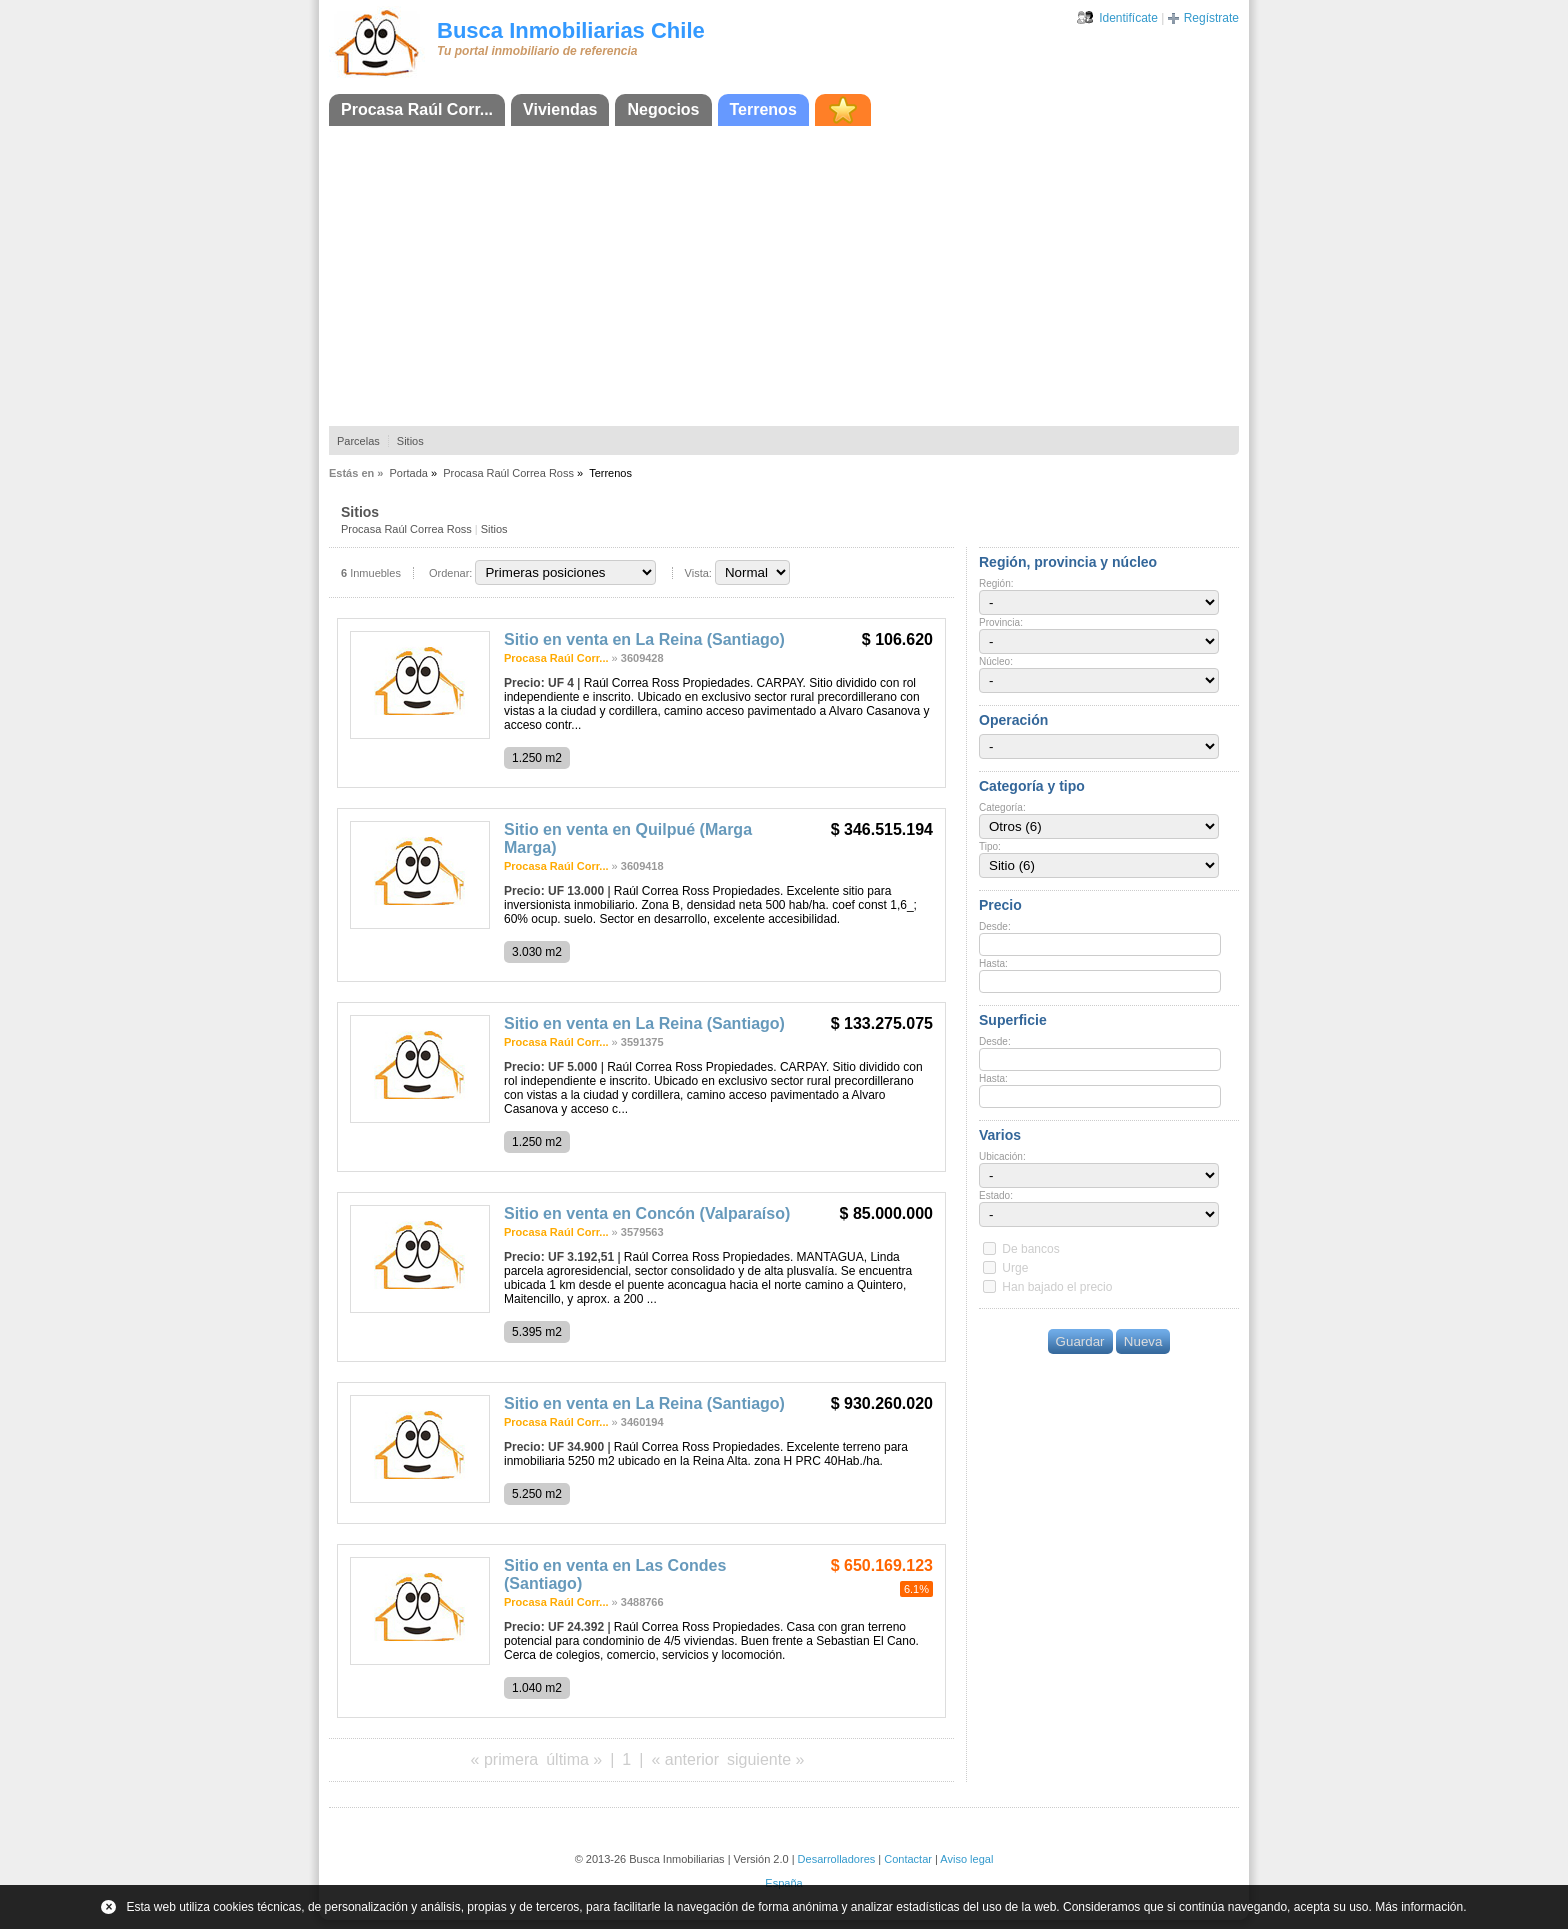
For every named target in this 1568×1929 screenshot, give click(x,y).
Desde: (995, 926)
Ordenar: (450, 573)
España (783, 1883)
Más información (1419, 1907)
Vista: (698, 573)
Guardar (1080, 1341)
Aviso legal (966, 1859)
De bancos (1030, 1249)
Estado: (996, 1195)
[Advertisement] (784, 276)
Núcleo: (996, 661)
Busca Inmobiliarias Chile (571, 30)
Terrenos (763, 109)
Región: (996, 583)
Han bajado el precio (1057, 1287)
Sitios (410, 441)
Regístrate (1211, 18)
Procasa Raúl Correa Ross (508, 473)
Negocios (663, 109)
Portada (408, 473)
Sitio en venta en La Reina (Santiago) (644, 639)
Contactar (908, 1859)
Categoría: (1002, 807)
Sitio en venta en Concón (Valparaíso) (647, 1213)
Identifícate (1128, 18)
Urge (1015, 1268)
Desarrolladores (837, 1859)
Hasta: (993, 963)
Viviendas (560, 109)
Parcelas (358, 441)
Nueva (1143, 1341)
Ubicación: (1002, 1156)
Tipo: (990, 846)
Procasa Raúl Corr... (417, 109)
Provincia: (1001, 622)
